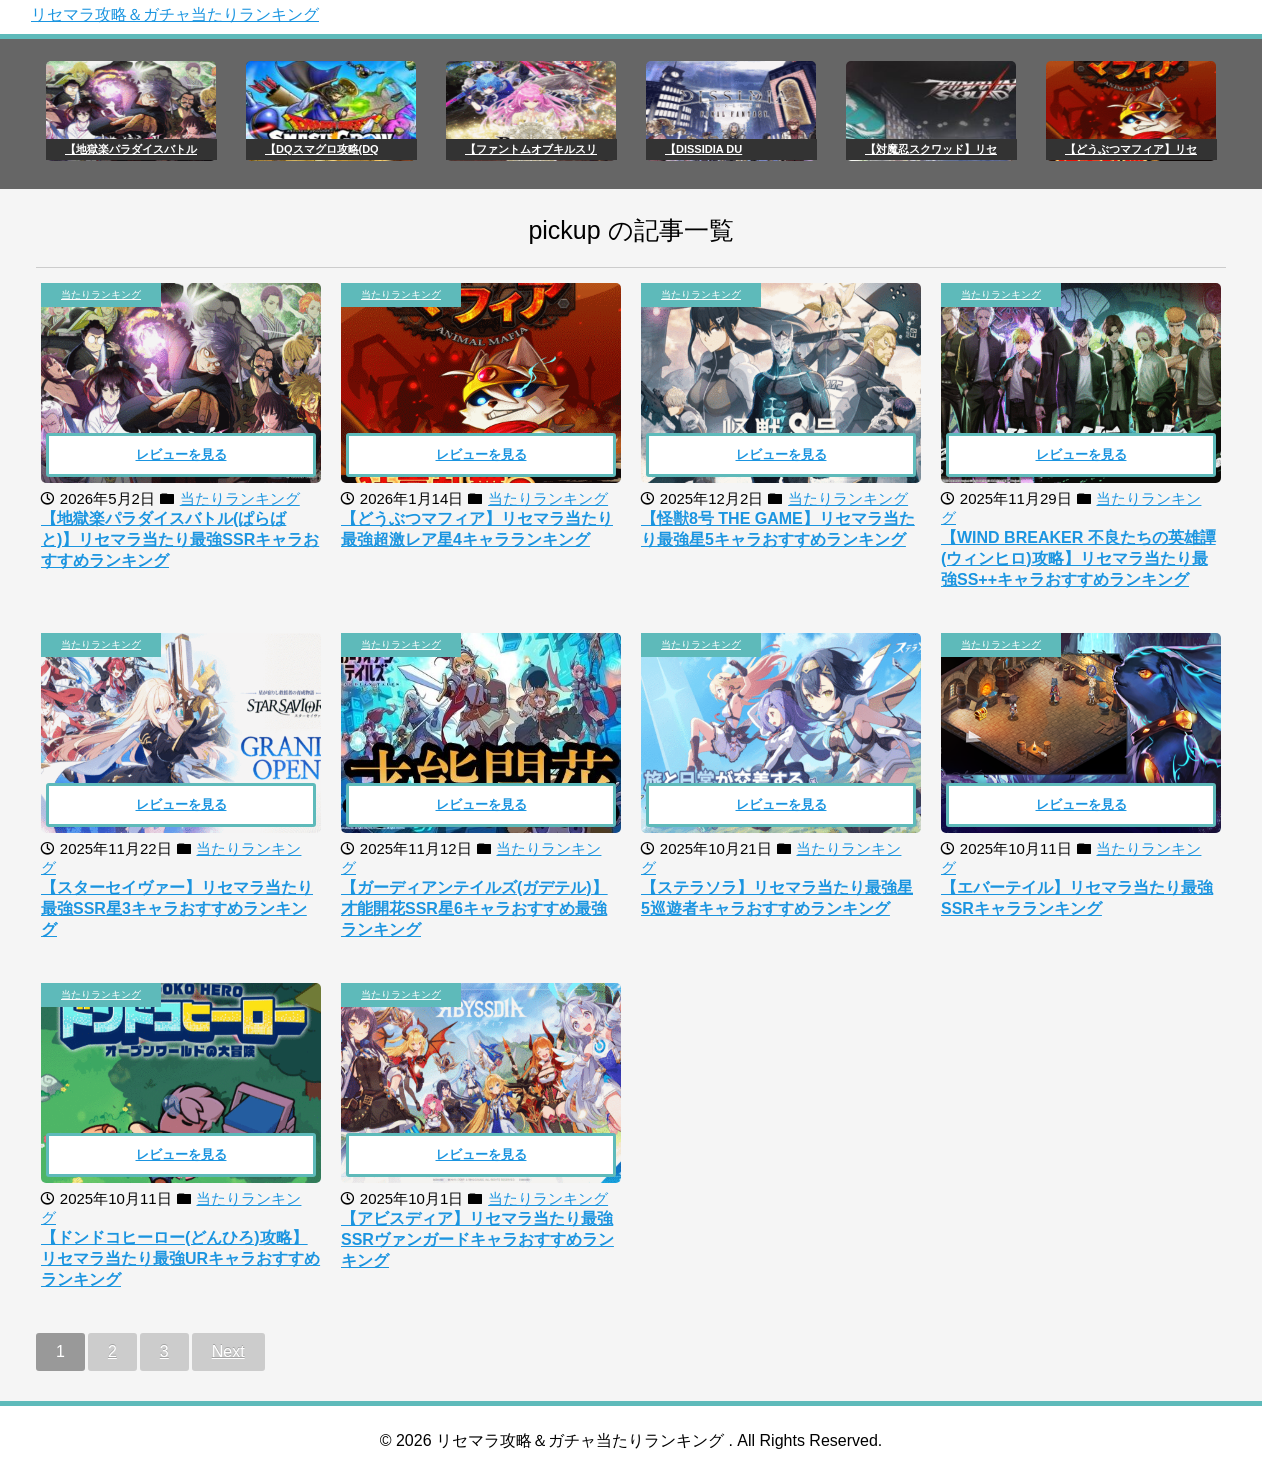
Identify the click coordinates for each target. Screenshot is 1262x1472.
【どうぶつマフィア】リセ (1131, 149)
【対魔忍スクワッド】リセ (931, 149)
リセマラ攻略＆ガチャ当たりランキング (175, 14)
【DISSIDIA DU (703, 149)
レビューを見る (181, 454)
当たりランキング (101, 294)
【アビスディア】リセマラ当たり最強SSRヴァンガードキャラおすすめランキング (477, 1239)
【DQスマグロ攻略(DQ (322, 149)
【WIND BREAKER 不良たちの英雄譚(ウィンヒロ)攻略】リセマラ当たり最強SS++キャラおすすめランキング (1078, 558)
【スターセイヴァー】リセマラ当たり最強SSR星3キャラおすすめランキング (177, 908)
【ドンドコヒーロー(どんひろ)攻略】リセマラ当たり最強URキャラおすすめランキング (180, 1258)
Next (228, 1351)
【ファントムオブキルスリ (531, 149)
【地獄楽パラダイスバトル (131, 149)
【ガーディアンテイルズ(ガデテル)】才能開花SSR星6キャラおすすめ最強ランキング (474, 908)
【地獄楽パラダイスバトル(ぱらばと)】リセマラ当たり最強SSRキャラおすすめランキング (180, 539)
